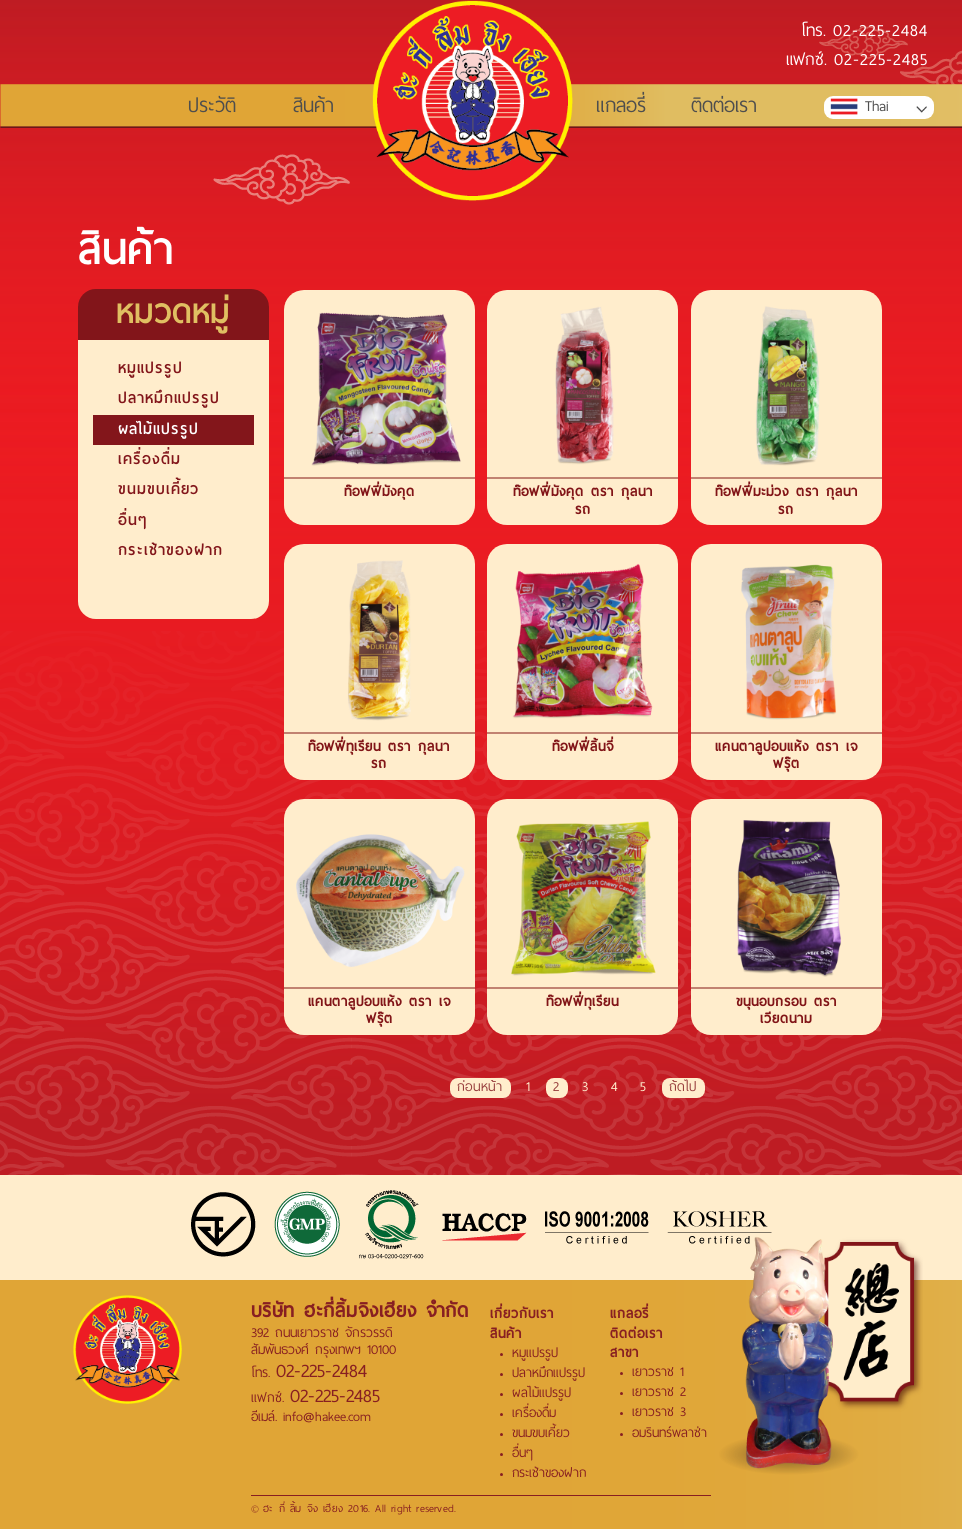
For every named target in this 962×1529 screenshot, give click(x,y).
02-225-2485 (881, 61)
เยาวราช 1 (658, 1372)
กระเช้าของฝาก (170, 550)
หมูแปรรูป (150, 368)
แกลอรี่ (621, 105)
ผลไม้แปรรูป (158, 429)
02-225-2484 (880, 32)
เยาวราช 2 (659, 1392)
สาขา (624, 1352)
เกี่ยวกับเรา (522, 1313)
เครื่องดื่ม (149, 459)
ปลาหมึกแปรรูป (169, 398)
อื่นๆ (132, 520)
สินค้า (313, 105)
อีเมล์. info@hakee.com (311, 1416)
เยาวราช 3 (659, 1412)
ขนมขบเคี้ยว (158, 489)
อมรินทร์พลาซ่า (669, 1433)
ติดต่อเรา (724, 105)
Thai (859, 107)
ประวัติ (212, 106)
